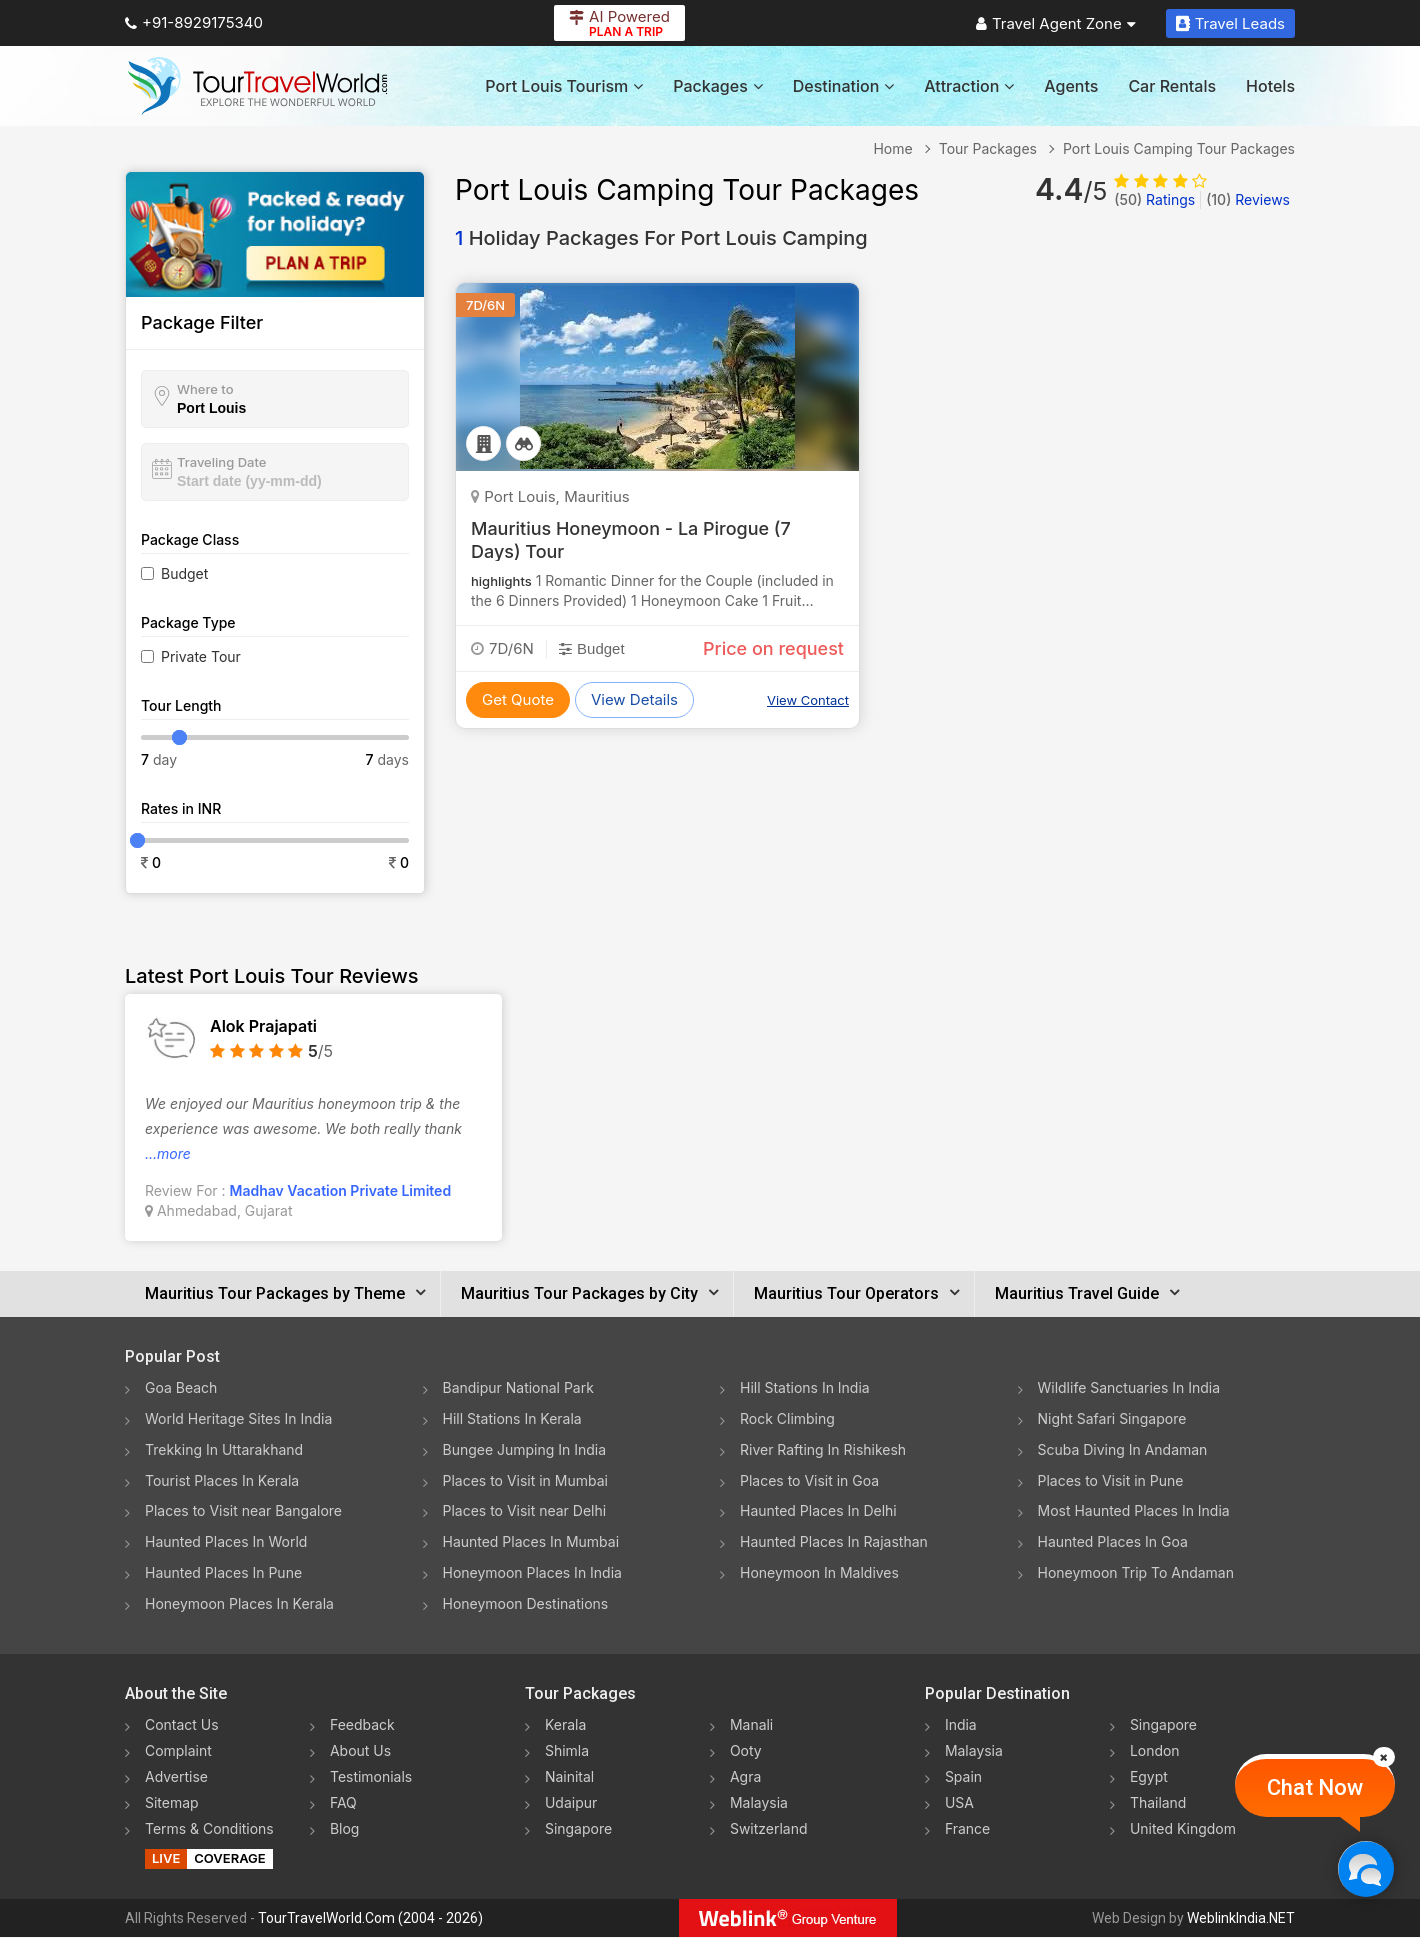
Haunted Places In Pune (223, 1573)
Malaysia (759, 1803)
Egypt (1149, 1777)
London (1155, 1751)
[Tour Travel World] (257, 86)
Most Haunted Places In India (1134, 1511)
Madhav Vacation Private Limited (341, 1190)
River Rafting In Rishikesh (823, 1449)
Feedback (362, 1725)
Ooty (746, 1751)
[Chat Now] (1365, 1868)
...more (168, 1153)
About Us (360, 1751)
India (961, 1725)
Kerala (565, 1725)
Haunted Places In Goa (1113, 1542)
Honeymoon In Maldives (819, 1573)
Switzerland (769, 1829)
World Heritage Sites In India (239, 1418)
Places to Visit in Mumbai (526, 1480)
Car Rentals (1172, 86)
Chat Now (1315, 1787)
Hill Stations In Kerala (512, 1418)
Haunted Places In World (226, 1542)
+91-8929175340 (194, 22)
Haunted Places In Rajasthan (834, 1542)
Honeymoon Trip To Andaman (1136, 1573)
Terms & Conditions (209, 1829)
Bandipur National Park (519, 1387)
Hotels (1270, 86)
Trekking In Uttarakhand (224, 1449)
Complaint (178, 1751)
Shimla (567, 1751)
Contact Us (182, 1725)
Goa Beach (181, 1387)
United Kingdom (1183, 1829)
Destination (844, 86)
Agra (745, 1777)
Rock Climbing (787, 1418)
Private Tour (201, 656)
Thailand (1158, 1803)
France (967, 1829)
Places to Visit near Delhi (525, 1511)
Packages (717, 86)
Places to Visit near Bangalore (243, 1511)
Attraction (969, 86)
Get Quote (518, 699)
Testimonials (371, 1777)
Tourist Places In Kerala (222, 1480)
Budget (184, 573)
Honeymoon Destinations (526, 1604)
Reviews (1248, 199)
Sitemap (172, 1803)
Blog (345, 1829)
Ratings (1154, 199)
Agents (1071, 86)
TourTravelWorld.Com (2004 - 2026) (370, 1919)
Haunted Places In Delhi (818, 1511)
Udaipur (571, 1803)
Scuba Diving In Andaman (1123, 1449)
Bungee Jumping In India (525, 1449)
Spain (963, 1777)
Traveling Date (221, 462)
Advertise (176, 1777)
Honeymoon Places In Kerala (239, 1604)
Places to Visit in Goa (809, 1480)
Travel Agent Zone (1056, 23)
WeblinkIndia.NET (1241, 1919)
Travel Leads (1230, 23)
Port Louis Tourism (564, 86)
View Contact (808, 700)
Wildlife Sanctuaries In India (1129, 1387)
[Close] (1384, 1757)
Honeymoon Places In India (533, 1573)
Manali (751, 1725)
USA (959, 1803)
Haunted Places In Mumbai (531, 1542)
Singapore (578, 1829)
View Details (634, 699)
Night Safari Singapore (1112, 1418)
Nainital (569, 1777)
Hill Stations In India (805, 1387)
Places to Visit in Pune (1111, 1480)
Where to (205, 389)
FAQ (343, 1803)
